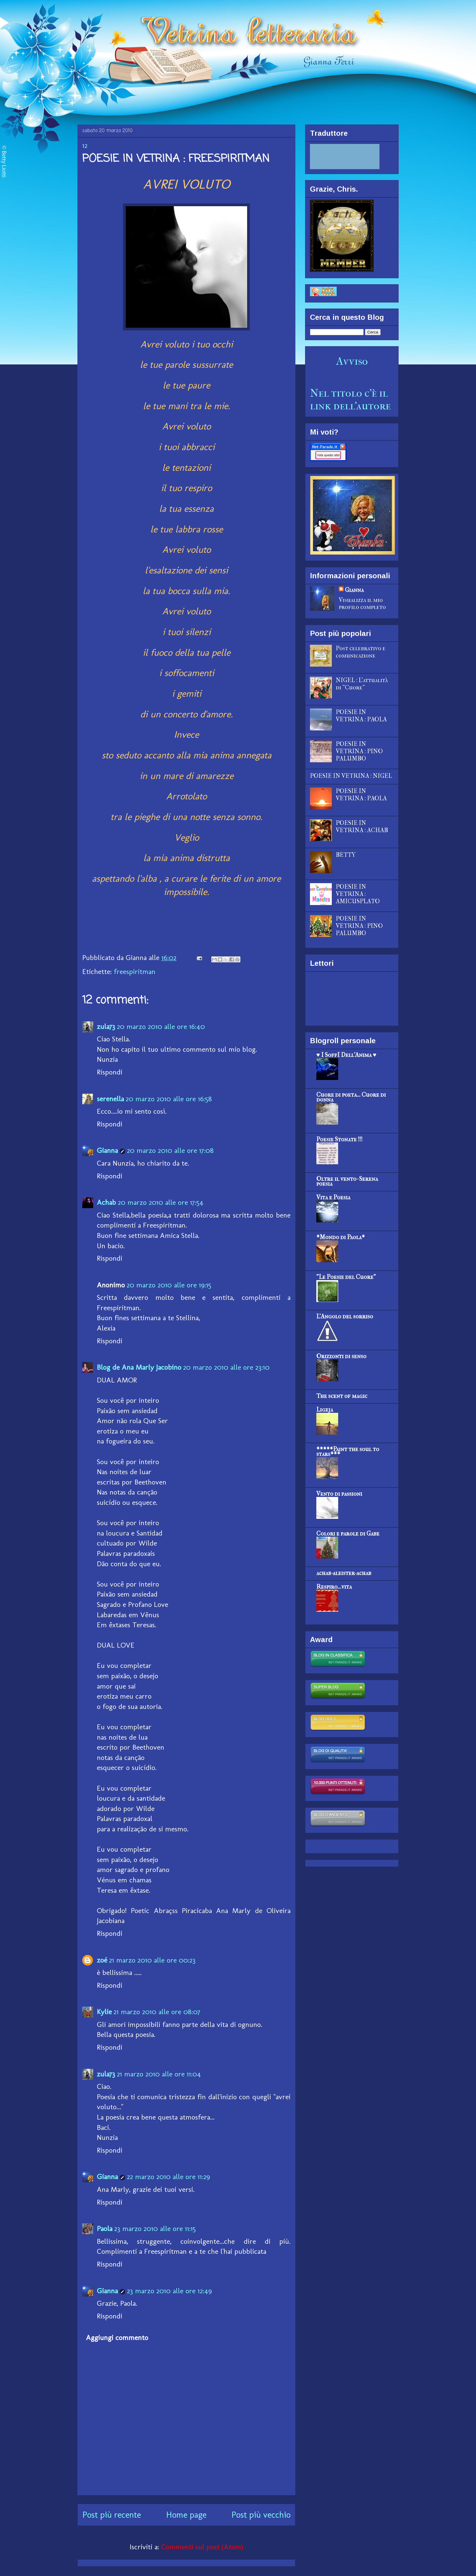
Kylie (104, 2011)
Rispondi (109, 1072)
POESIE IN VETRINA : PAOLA (361, 716)
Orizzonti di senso (341, 1356)
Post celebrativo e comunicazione (361, 652)
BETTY (346, 854)
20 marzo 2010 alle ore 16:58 (169, 1098)
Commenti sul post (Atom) (202, 2546)
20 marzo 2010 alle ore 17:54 (160, 1202)
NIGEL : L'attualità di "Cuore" (362, 684)
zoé (102, 1960)
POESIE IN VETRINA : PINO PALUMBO (359, 751)
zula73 (106, 1026)
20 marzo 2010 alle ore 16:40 (161, 1026)
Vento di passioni (339, 1493)
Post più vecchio (261, 2514)
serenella (110, 1098)
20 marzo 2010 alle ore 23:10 (226, 1367)
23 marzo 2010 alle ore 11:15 (155, 2228)
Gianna (107, 1150)
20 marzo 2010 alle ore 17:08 (170, 1150)
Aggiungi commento (117, 2337)
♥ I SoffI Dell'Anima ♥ (346, 1054)
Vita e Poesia (333, 1197)
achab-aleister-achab (343, 1573)
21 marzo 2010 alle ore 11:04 (159, 2073)
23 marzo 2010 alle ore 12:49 (169, 2290)
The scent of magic (341, 1395)
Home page (186, 2514)
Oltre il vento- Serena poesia (347, 1181)
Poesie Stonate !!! (339, 1139)
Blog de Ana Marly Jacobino (139, 1367)
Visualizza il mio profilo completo (362, 603)
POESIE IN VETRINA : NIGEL (351, 775)
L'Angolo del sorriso (344, 1316)
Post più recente (111, 2514)
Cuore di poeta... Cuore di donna (351, 1097)
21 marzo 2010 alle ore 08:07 (157, 2011)
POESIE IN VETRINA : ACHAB (362, 826)
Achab (106, 1202)
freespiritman (134, 971)
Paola (104, 2228)
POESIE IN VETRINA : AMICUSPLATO (358, 894)
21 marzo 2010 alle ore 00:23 (152, 1960)
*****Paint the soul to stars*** (347, 1451)
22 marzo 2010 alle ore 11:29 (168, 2176)
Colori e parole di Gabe (347, 1533)
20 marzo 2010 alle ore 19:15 (169, 1284)
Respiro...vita (334, 1586)
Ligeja (324, 1409)
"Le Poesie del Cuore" (346, 1276)
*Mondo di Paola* (340, 1237)
